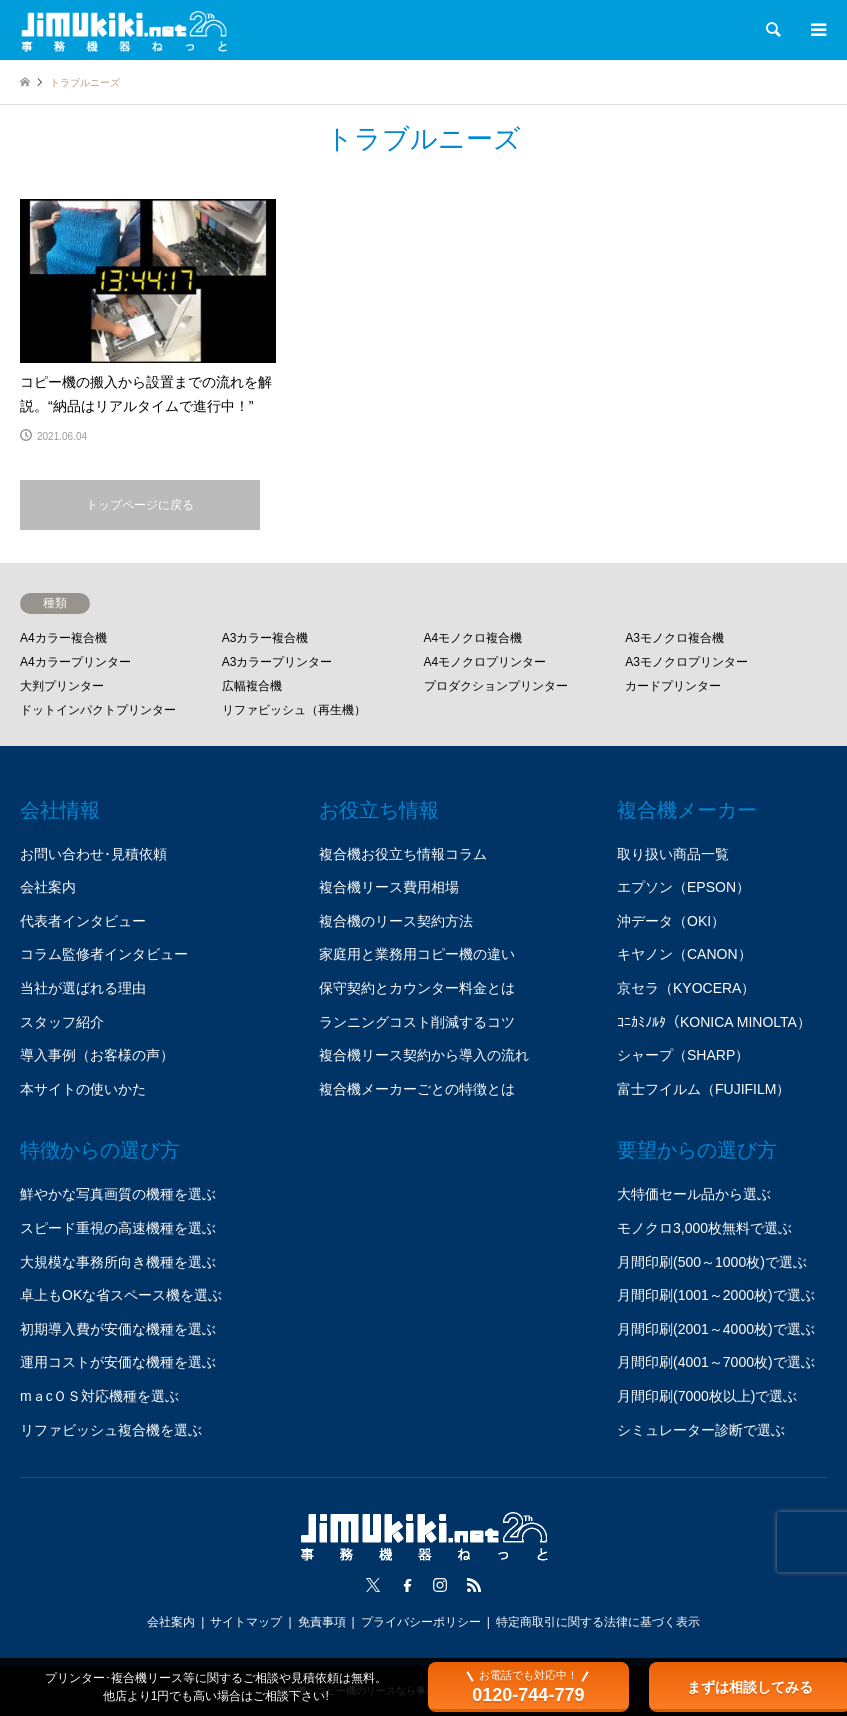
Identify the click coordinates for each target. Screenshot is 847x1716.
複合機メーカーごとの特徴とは (417, 1089)
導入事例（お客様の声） (97, 1055)
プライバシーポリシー (421, 1622)
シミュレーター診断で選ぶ (701, 1430)
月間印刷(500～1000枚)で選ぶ (712, 1262)
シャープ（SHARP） (683, 1055)
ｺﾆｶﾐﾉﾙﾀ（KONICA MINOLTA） (714, 1022)
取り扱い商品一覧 (673, 854)
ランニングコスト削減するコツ (417, 1022)
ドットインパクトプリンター (98, 710)
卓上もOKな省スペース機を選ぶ (121, 1295)
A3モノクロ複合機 (674, 638)
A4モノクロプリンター (485, 662)
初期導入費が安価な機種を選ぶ (118, 1329)
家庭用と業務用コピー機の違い (417, 954)
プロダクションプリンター (496, 686)
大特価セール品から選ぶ (694, 1194)
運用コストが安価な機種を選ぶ (118, 1362)
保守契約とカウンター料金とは (417, 988)
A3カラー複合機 (265, 638)
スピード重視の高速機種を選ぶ (118, 1228)
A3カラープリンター (277, 662)
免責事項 (322, 1622)
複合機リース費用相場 (389, 887)
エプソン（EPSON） (683, 887)
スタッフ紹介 (62, 1022)
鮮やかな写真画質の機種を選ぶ (118, 1194)
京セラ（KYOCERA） (686, 988)
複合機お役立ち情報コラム (403, 854)
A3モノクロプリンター (686, 662)
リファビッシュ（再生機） (294, 710)
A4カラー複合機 (63, 638)
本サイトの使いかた (83, 1089)
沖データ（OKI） (671, 921)
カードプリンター (673, 686)
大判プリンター (62, 686)
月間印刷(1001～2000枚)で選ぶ (716, 1295)
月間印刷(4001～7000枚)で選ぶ (716, 1362)
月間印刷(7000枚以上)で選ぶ (707, 1396)
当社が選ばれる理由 (83, 988)
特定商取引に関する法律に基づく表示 (598, 1622)
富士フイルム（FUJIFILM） (703, 1089)
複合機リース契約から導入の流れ (424, 1055)
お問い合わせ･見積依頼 (93, 854)
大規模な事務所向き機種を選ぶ (118, 1262)
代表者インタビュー (83, 921)
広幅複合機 (252, 686)
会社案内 (48, 887)
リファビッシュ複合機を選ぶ (111, 1430)
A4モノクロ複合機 (473, 638)
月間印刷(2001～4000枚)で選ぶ (716, 1329)
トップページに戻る (140, 505)
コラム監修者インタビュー (104, 954)
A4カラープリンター (75, 662)
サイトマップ (246, 1622)
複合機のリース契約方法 (396, 921)
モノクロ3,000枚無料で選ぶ (704, 1228)
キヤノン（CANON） (684, 954)
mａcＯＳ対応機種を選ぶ (99, 1396)
